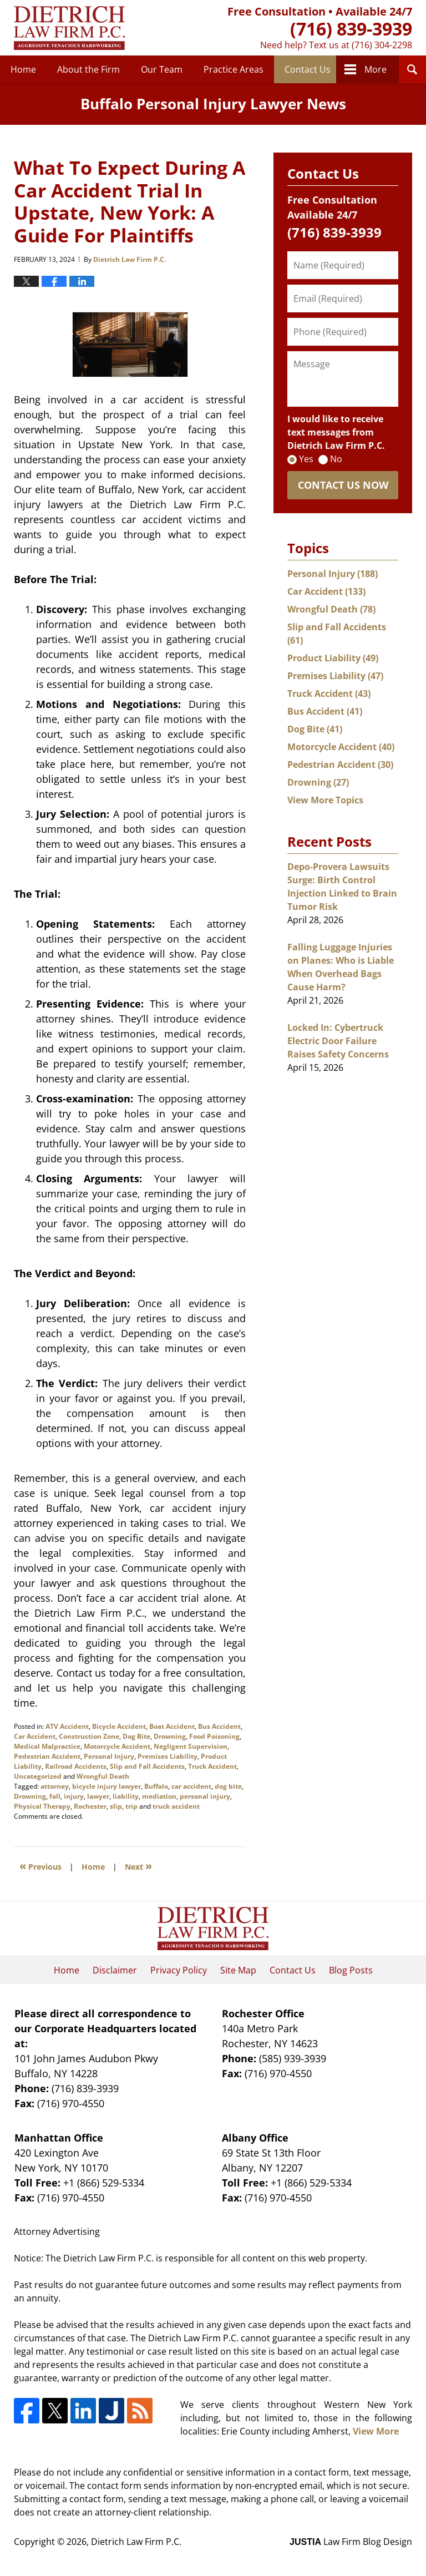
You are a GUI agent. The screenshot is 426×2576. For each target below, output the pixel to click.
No (336, 459)
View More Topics (325, 800)
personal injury (205, 1796)
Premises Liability (167, 1756)
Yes (306, 459)
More (375, 69)
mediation (159, 1796)
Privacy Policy (178, 1970)
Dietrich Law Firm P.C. (136, 2541)
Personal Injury (109, 1756)
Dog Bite (136, 1736)
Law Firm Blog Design (351, 2541)
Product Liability (332, 658)
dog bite (228, 1786)
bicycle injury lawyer (106, 1786)
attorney (54, 1786)
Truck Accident (212, 1766)
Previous (40, 1865)
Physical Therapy (42, 1806)
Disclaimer (115, 1970)
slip (116, 1806)
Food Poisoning (214, 1736)
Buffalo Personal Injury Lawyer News (69, 28)
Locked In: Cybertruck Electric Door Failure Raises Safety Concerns (338, 1040)
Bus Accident (219, 1726)
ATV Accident (67, 1726)
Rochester (90, 1806)
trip (131, 1806)
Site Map (238, 1970)
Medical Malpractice (47, 1746)
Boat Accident (172, 1726)
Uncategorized (38, 1776)
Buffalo (156, 1786)
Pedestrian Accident (47, 1756)
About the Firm (88, 69)
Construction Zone (89, 1736)
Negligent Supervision (190, 1746)
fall (54, 1796)
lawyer (98, 1796)
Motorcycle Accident (117, 1746)
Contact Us (308, 69)
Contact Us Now (343, 485)
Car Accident (34, 1736)
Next (138, 1865)
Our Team (161, 69)
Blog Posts (351, 1970)
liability (126, 1796)
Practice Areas (233, 69)
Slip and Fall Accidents (147, 1766)
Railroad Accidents (75, 1766)
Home (23, 69)
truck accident (176, 1806)
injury (74, 1796)
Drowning (170, 1736)
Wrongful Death (103, 1776)
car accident (191, 1786)
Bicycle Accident (119, 1726)
